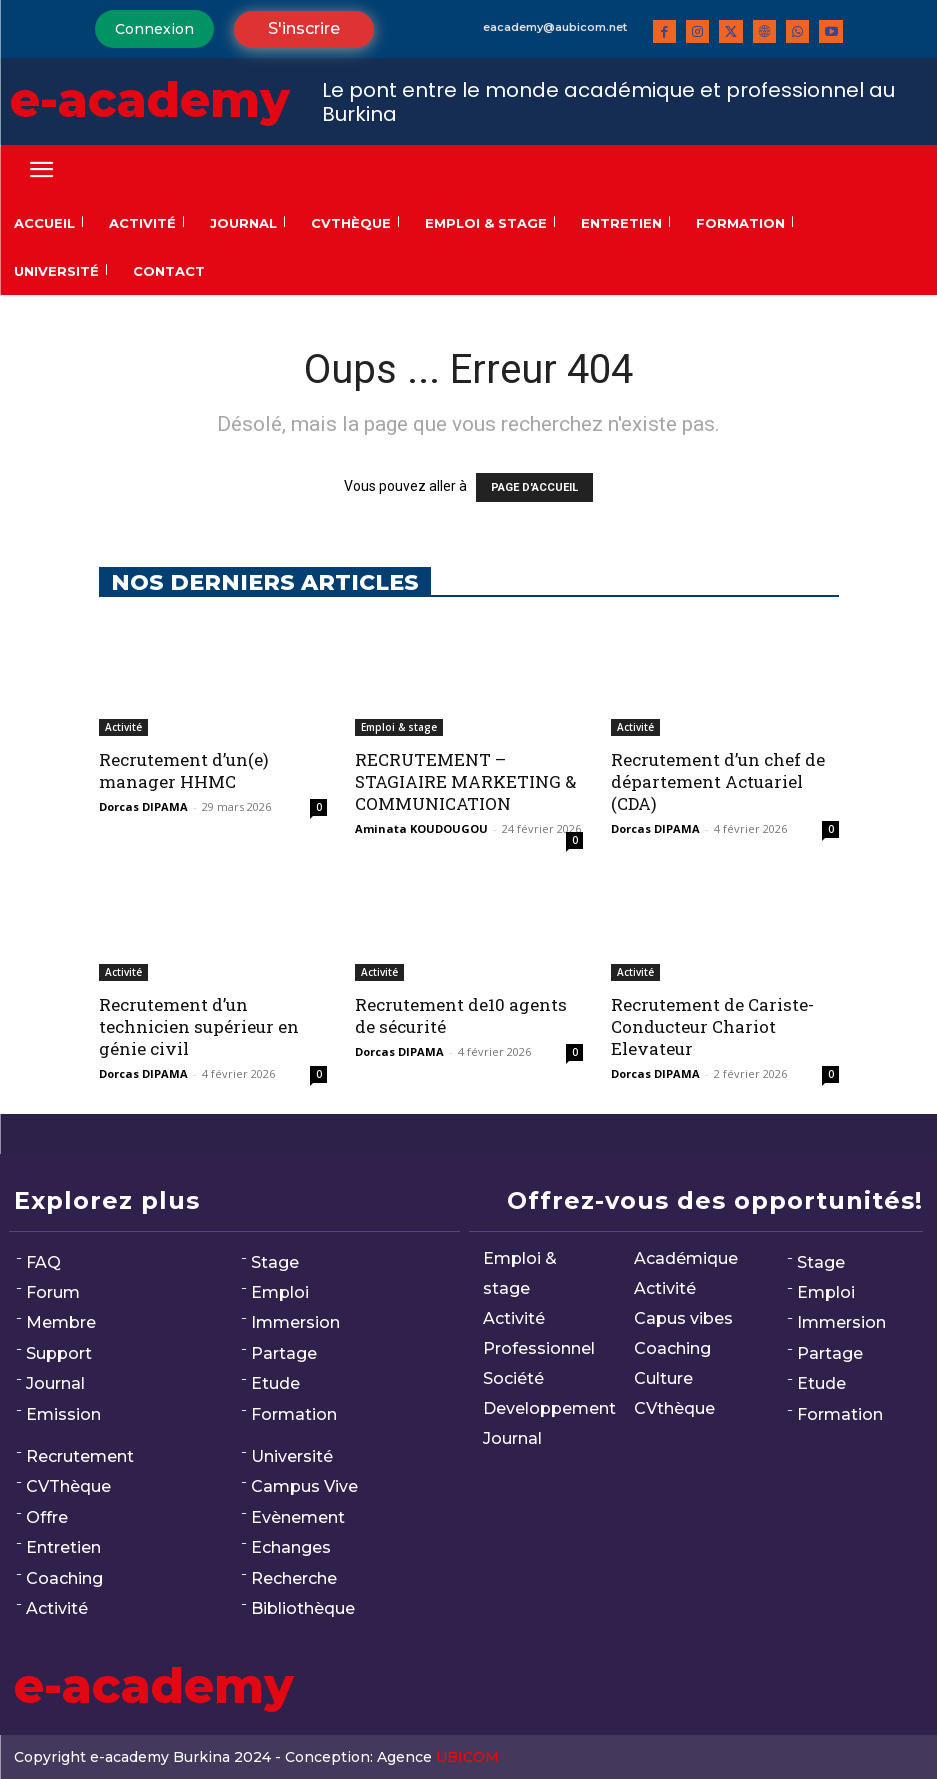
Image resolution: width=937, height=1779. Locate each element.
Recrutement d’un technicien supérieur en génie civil (199, 1026)
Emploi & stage (399, 727)
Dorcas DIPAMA (143, 806)
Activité (123, 727)
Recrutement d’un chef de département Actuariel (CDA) (718, 781)
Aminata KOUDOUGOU (421, 828)
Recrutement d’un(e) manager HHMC (184, 770)
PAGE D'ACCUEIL (534, 487)
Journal (55, 1383)
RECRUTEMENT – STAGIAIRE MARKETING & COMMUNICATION (465, 781)
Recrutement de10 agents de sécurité (461, 1015)
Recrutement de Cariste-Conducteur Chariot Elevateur (712, 1026)
